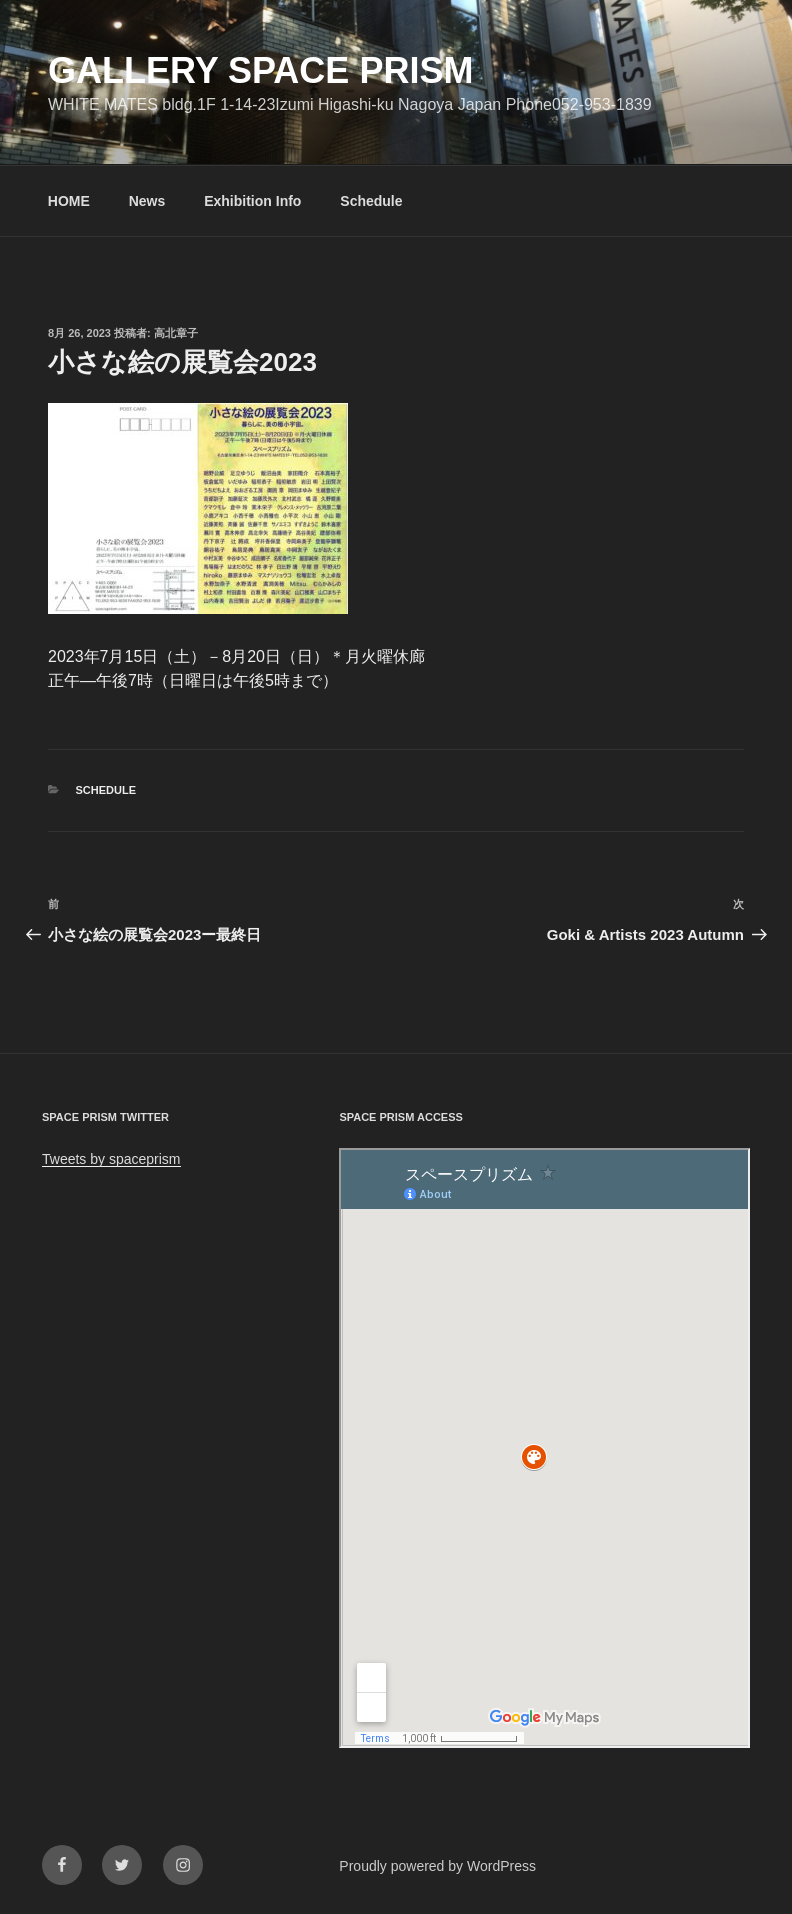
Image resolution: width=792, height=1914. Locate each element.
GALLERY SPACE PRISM (260, 70)
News (147, 201)
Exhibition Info (252, 201)
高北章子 (176, 333)
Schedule (371, 201)
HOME (69, 201)
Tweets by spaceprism (111, 1159)
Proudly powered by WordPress (437, 1866)
